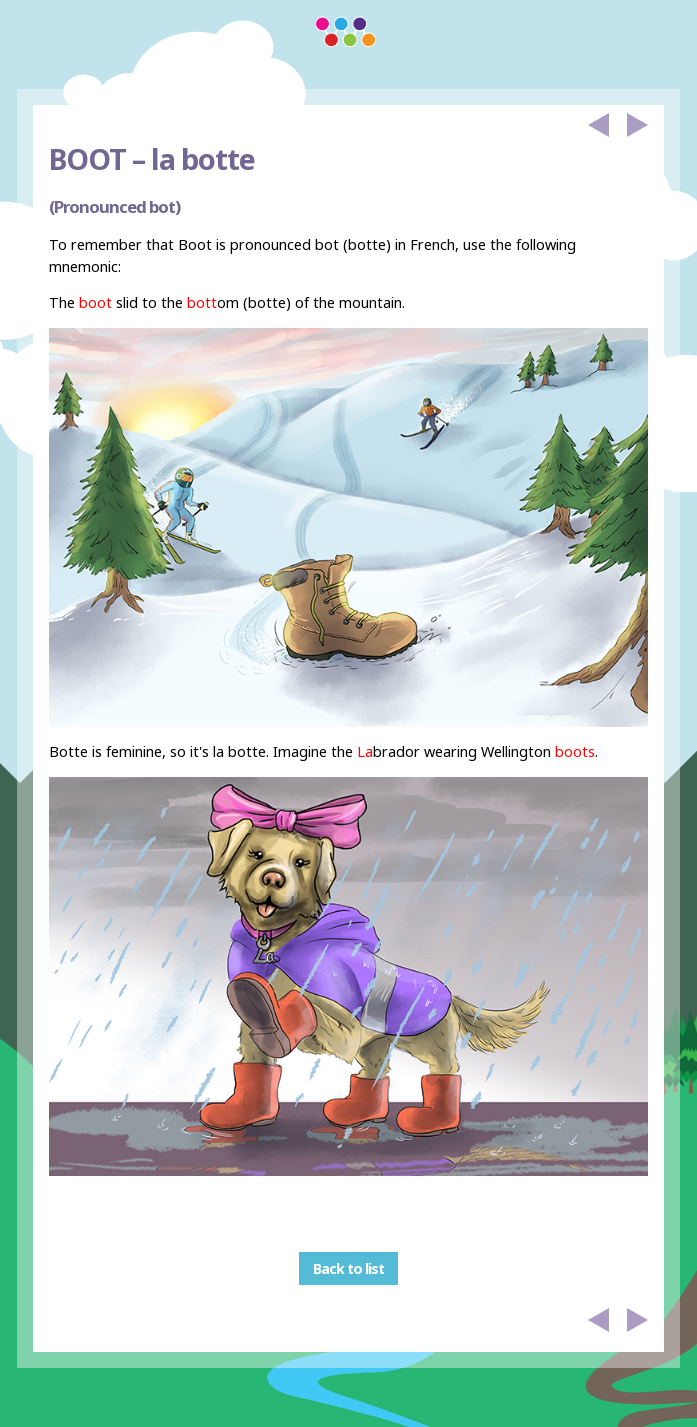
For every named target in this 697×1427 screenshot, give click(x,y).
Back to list (348, 1268)
